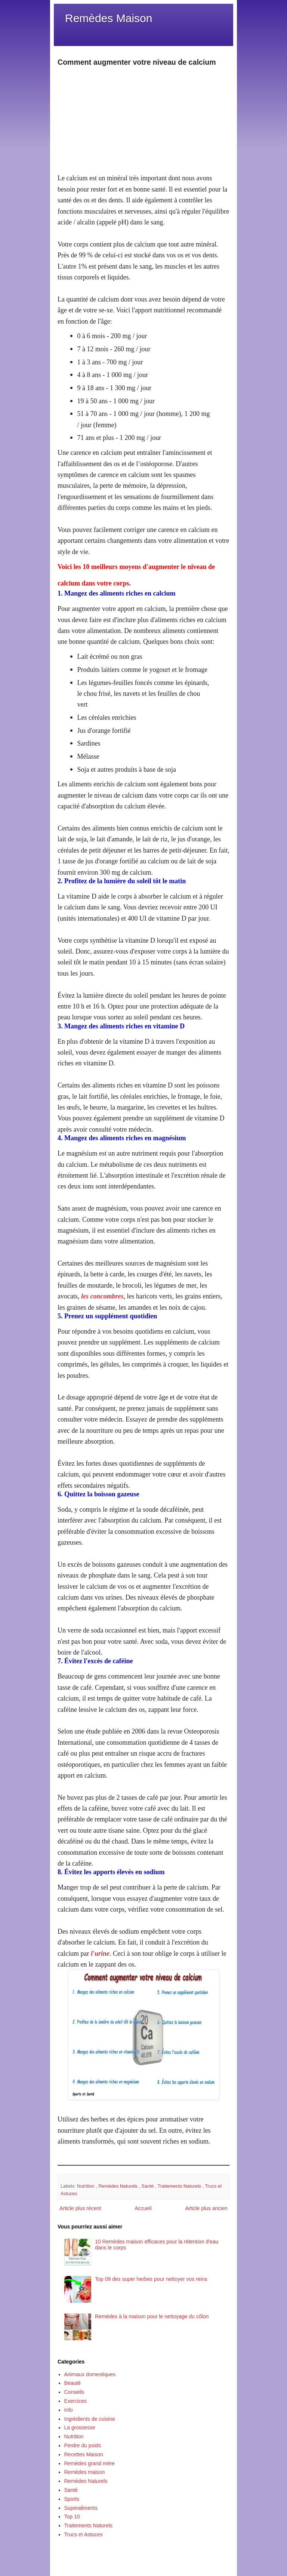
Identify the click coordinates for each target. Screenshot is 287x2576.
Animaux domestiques (90, 2374)
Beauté (72, 2383)
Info (68, 2410)
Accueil (143, 2208)
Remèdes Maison (108, 18)
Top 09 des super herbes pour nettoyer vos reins (151, 2279)
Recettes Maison (83, 2454)
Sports (71, 2499)
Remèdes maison (84, 2472)
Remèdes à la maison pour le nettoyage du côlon (152, 2316)
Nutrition (86, 2186)
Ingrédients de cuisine (89, 2419)
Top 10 (72, 2517)
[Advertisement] (143, 119)
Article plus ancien (206, 2208)
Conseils (74, 2392)
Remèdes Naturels (119, 2186)
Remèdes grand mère (89, 2463)
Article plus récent (80, 2208)
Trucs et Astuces (83, 2534)
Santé (148, 2186)
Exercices (75, 2401)
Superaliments (81, 2508)
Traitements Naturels (180, 2186)
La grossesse (79, 2427)
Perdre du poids (82, 2445)
